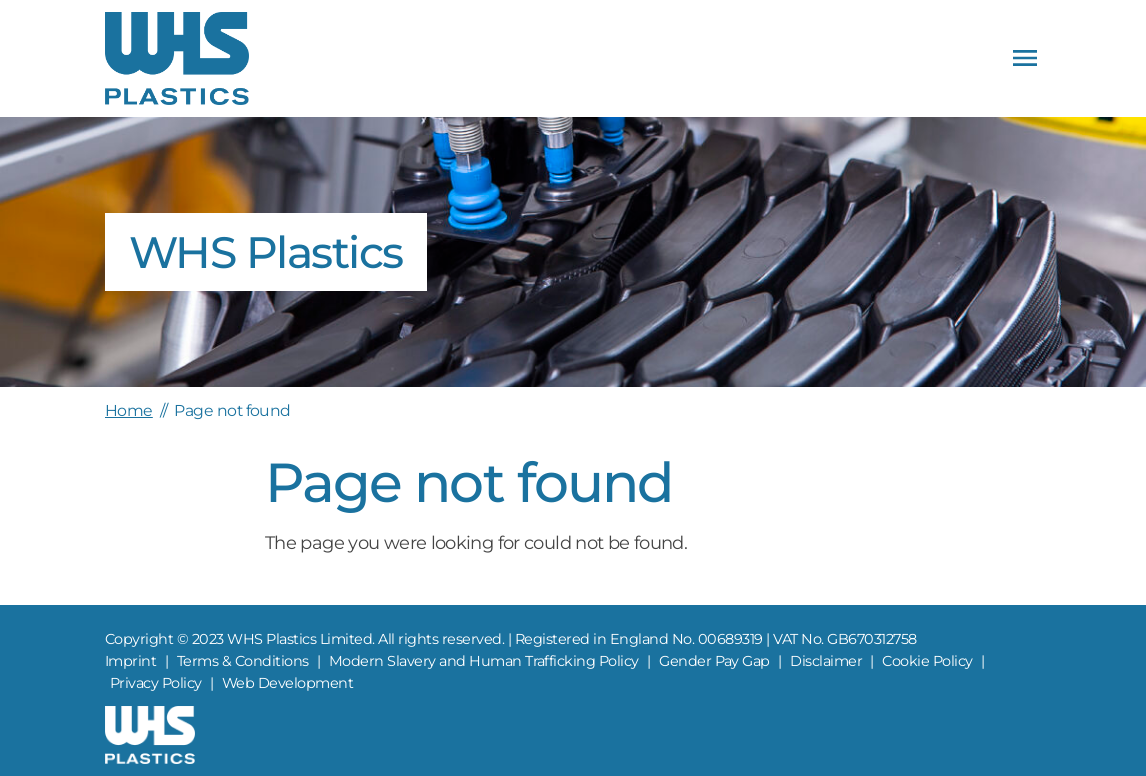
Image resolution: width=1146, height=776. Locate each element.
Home (129, 410)
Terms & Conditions (243, 661)
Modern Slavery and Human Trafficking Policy (484, 661)
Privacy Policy (156, 683)
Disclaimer (826, 661)
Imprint (130, 661)
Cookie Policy (927, 661)
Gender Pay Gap (714, 661)
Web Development (287, 683)
